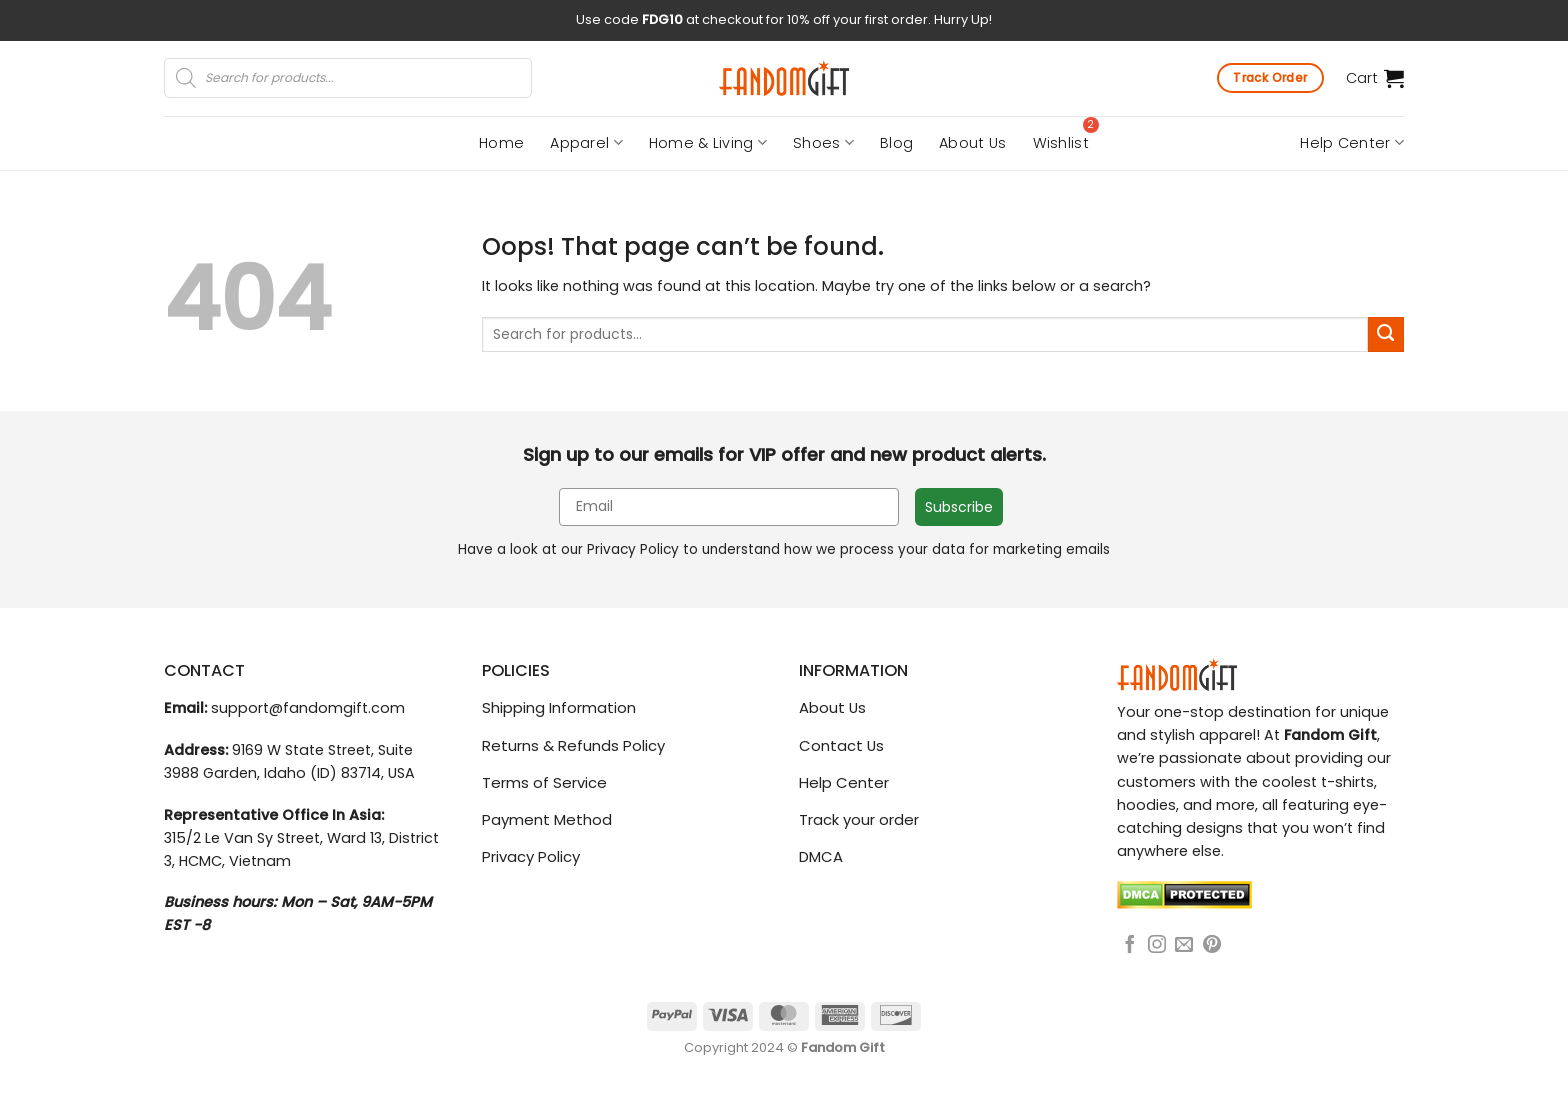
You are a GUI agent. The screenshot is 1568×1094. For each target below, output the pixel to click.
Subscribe (959, 507)
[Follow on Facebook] (1130, 946)
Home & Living (708, 143)
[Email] (729, 507)
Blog (896, 143)
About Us (972, 143)
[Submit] (1386, 335)
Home (501, 143)
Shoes (823, 143)
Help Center (1352, 143)
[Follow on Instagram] (1157, 946)
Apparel (586, 143)
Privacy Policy (633, 549)
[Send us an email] (1184, 946)
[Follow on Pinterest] (1212, 946)
